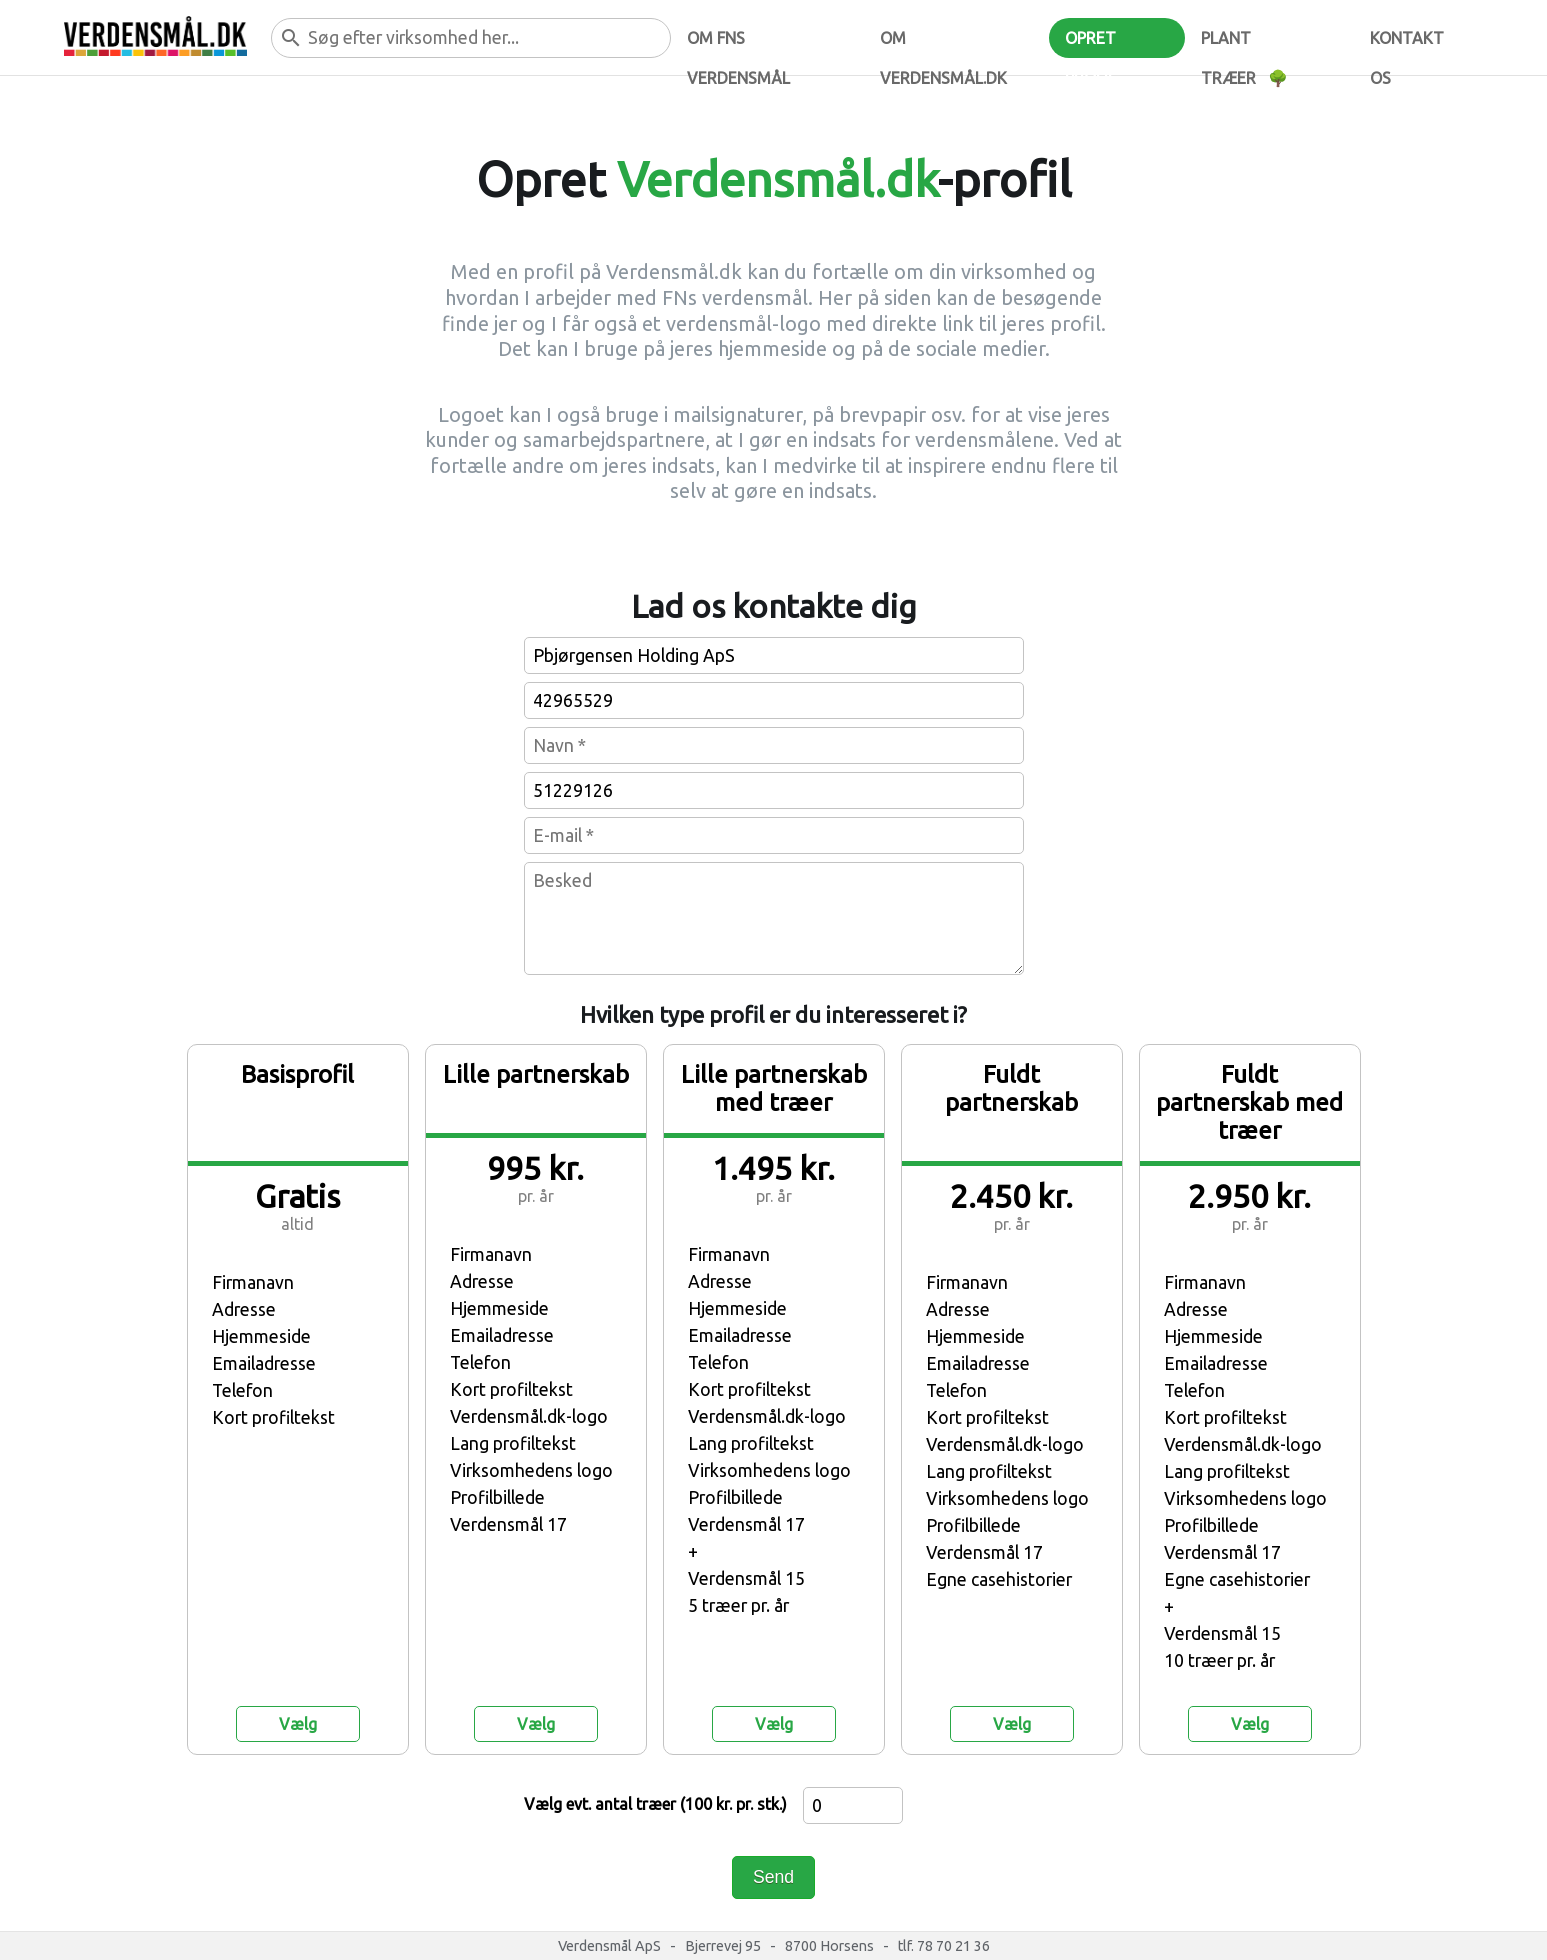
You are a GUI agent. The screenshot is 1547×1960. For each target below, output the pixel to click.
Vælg (298, 1724)
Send (773, 1877)
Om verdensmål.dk (943, 43)
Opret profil (1090, 43)
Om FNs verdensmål (738, 43)
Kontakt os (1407, 43)
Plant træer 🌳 (1244, 43)
